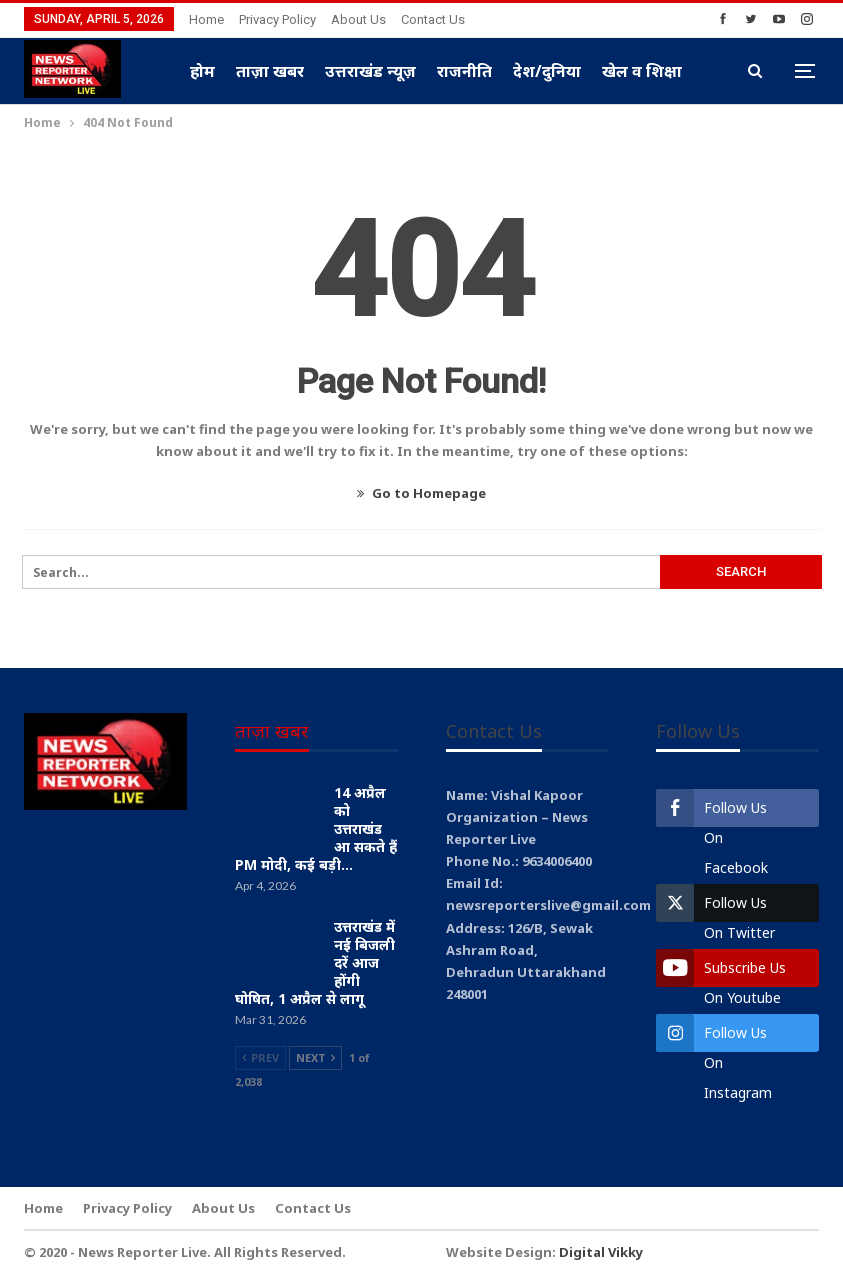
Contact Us (433, 19)
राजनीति (464, 71)
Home (206, 19)
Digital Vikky (601, 1252)
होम (202, 71)
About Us (358, 19)
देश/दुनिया (547, 71)
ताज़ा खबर (270, 71)
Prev (260, 1057)
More (623, 71)
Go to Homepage (421, 493)
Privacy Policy (277, 19)
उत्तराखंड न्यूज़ (370, 71)
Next (315, 1057)
